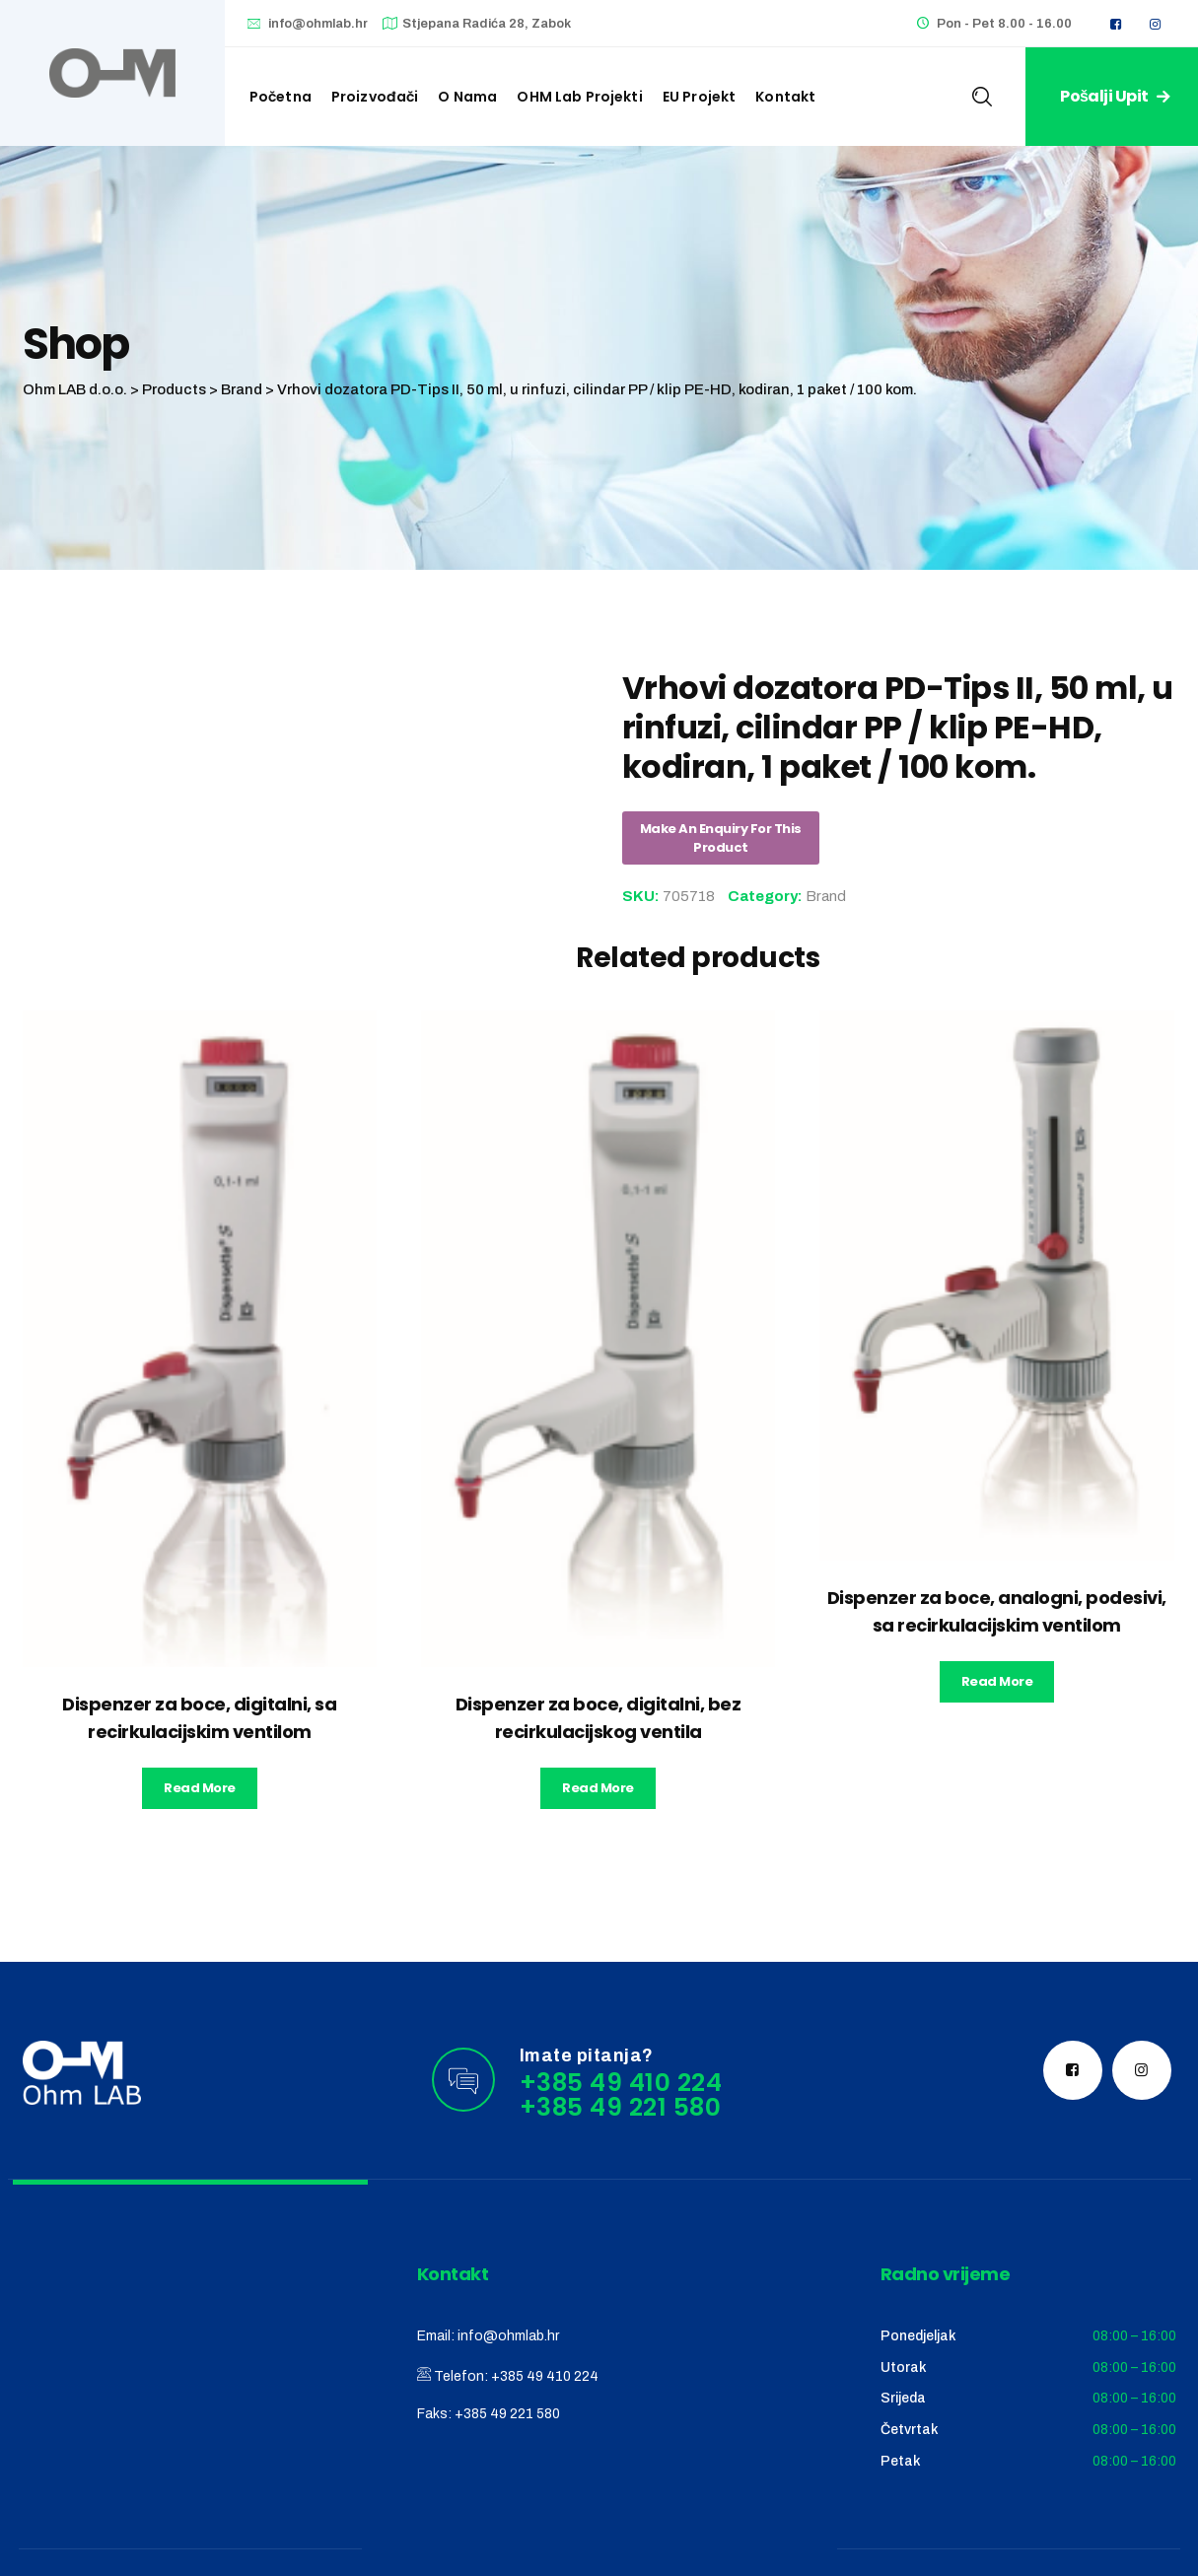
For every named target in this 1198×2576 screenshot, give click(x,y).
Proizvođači (375, 96)
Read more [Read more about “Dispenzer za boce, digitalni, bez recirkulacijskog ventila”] (598, 1787)
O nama (467, 96)
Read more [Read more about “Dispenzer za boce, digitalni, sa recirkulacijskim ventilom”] (200, 1787)
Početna (280, 96)
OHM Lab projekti (579, 96)
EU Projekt (700, 96)
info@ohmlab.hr (318, 24)
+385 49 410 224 (545, 2376)
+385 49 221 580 (507, 2413)
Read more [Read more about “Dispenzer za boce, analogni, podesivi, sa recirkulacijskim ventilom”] (997, 1681)
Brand (826, 896)
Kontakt (785, 96)
